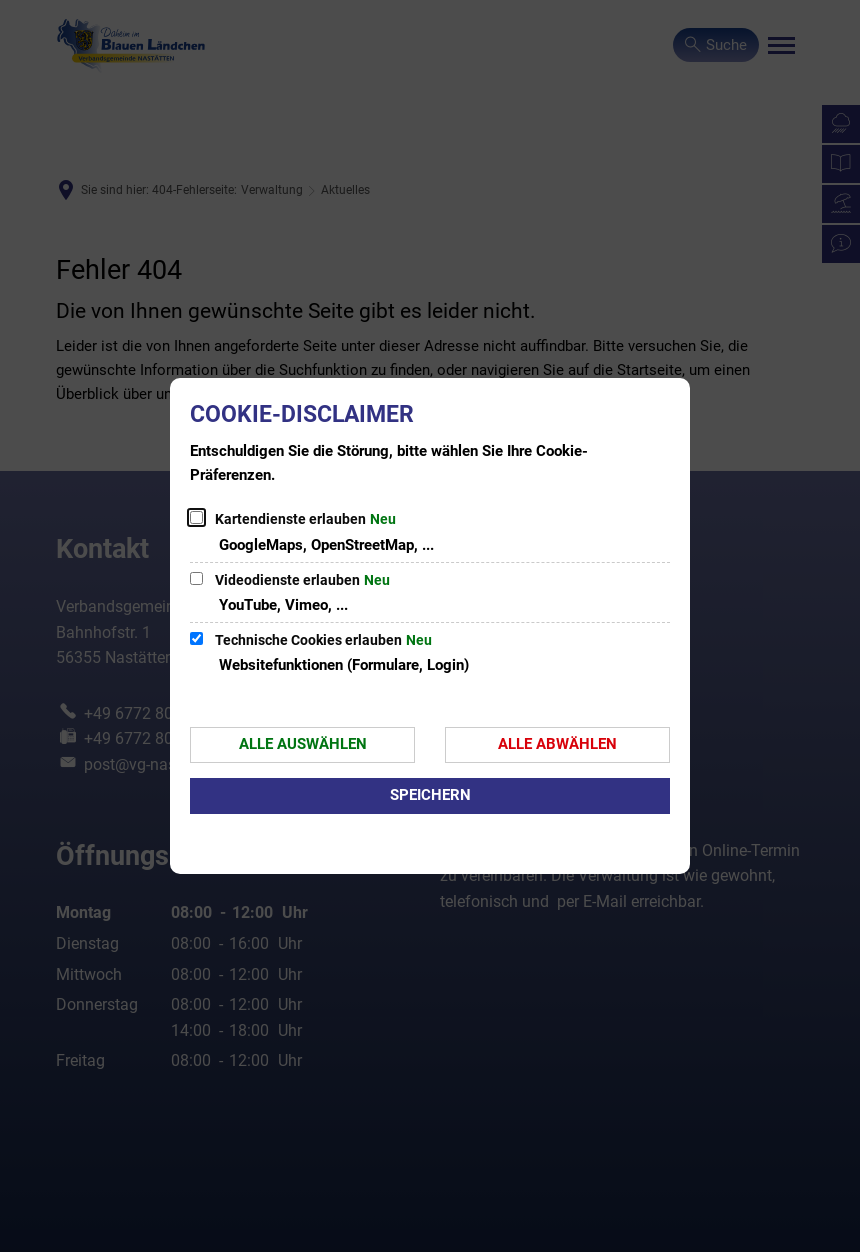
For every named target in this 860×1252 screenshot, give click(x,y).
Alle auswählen (303, 744)
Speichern (430, 795)
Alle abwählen (557, 744)
